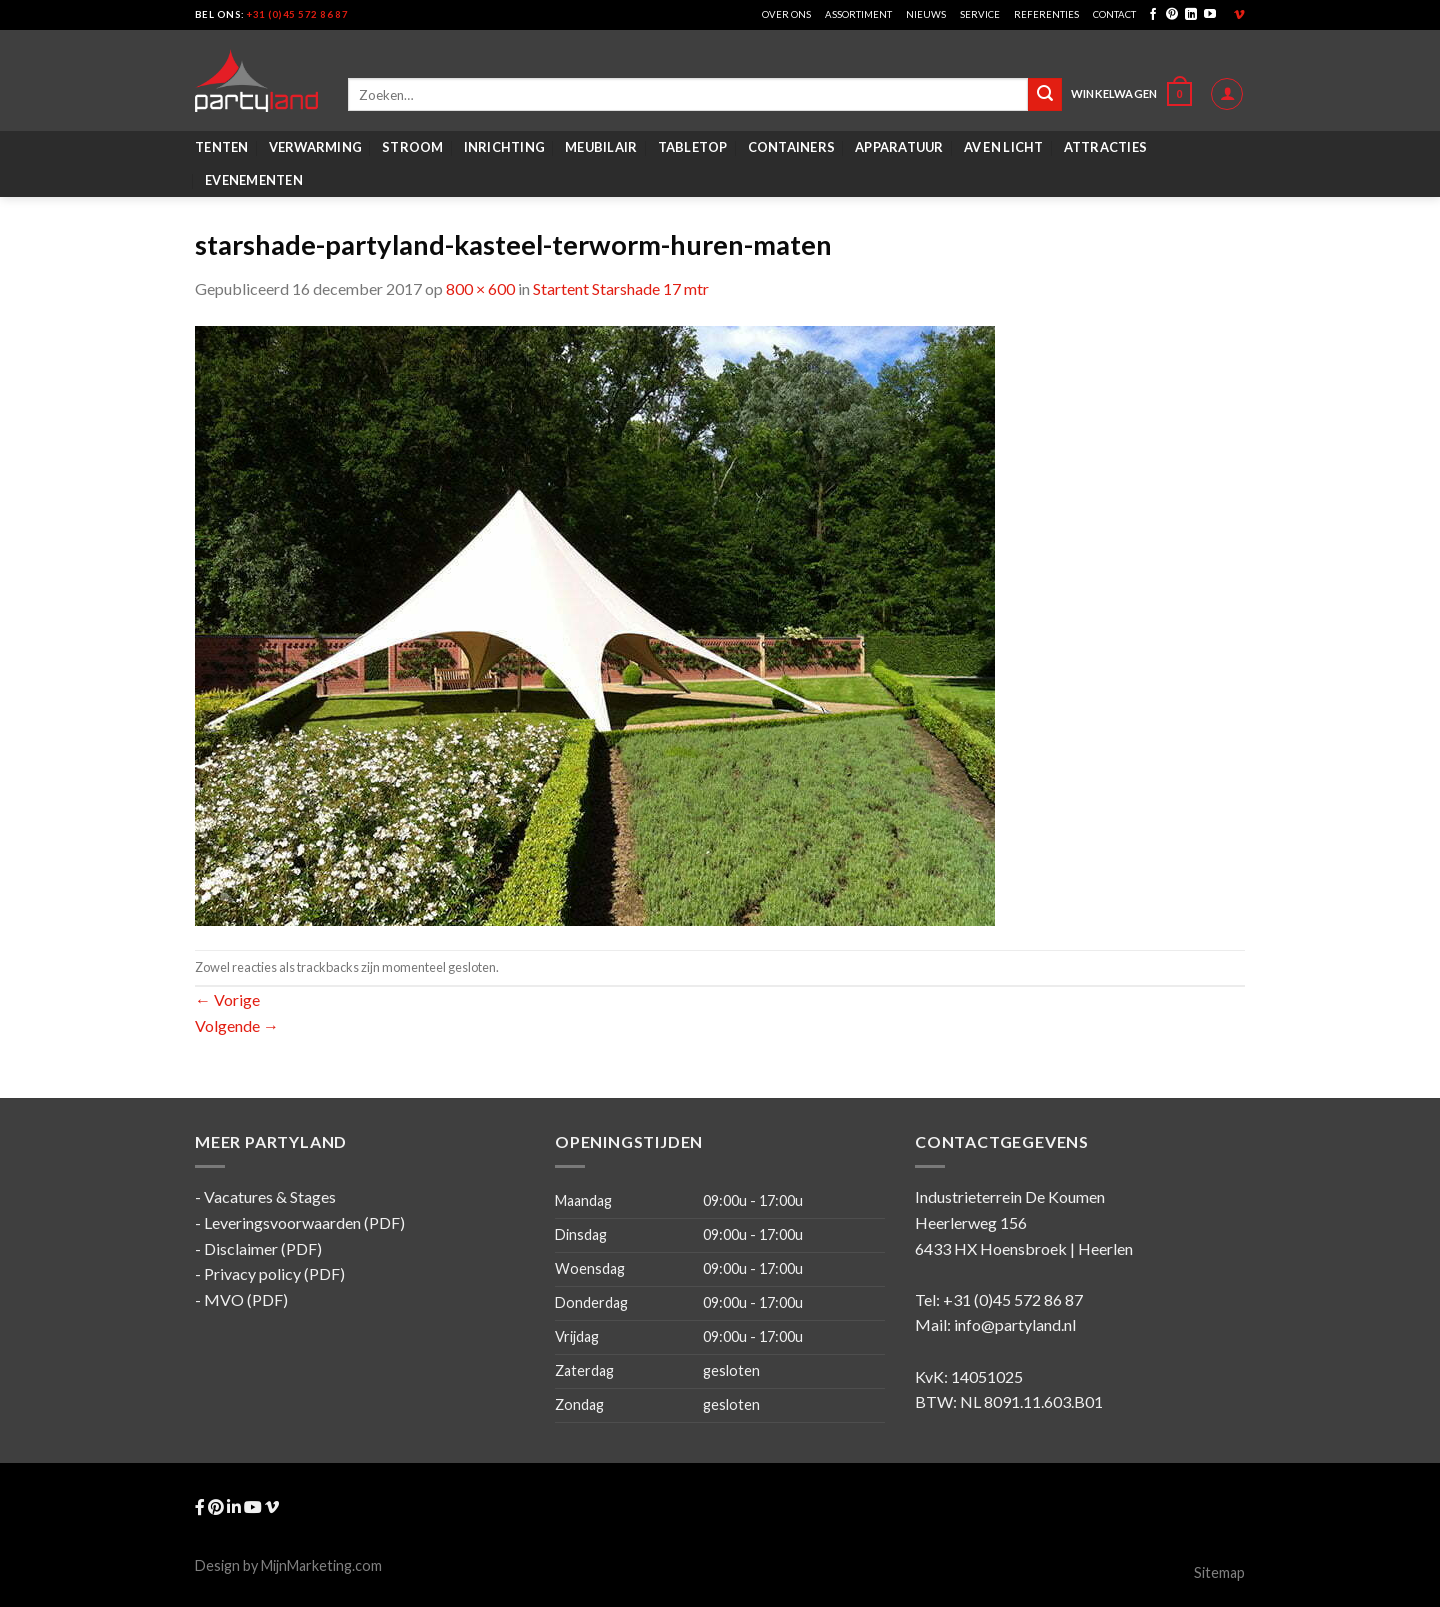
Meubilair (601, 147)
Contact (1114, 14)
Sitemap (1219, 1572)
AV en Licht (1004, 147)
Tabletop (693, 147)
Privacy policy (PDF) (274, 1273)
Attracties (1106, 147)
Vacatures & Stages (270, 1196)
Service (980, 14)
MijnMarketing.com (321, 1565)
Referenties (1046, 14)
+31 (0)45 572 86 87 (297, 14)
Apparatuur (899, 147)
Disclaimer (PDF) (263, 1248)
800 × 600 (480, 288)
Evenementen (254, 180)
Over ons (786, 14)
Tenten (222, 147)
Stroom (413, 147)
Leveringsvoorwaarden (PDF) (304, 1222)
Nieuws (926, 14)
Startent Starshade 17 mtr (621, 288)
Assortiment (858, 14)
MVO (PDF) (246, 1299)
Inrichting (505, 147)
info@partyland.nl (1015, 1324)
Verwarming (316, 147)
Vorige (227, 999)
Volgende (237, 1025)
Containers (792, 147)
